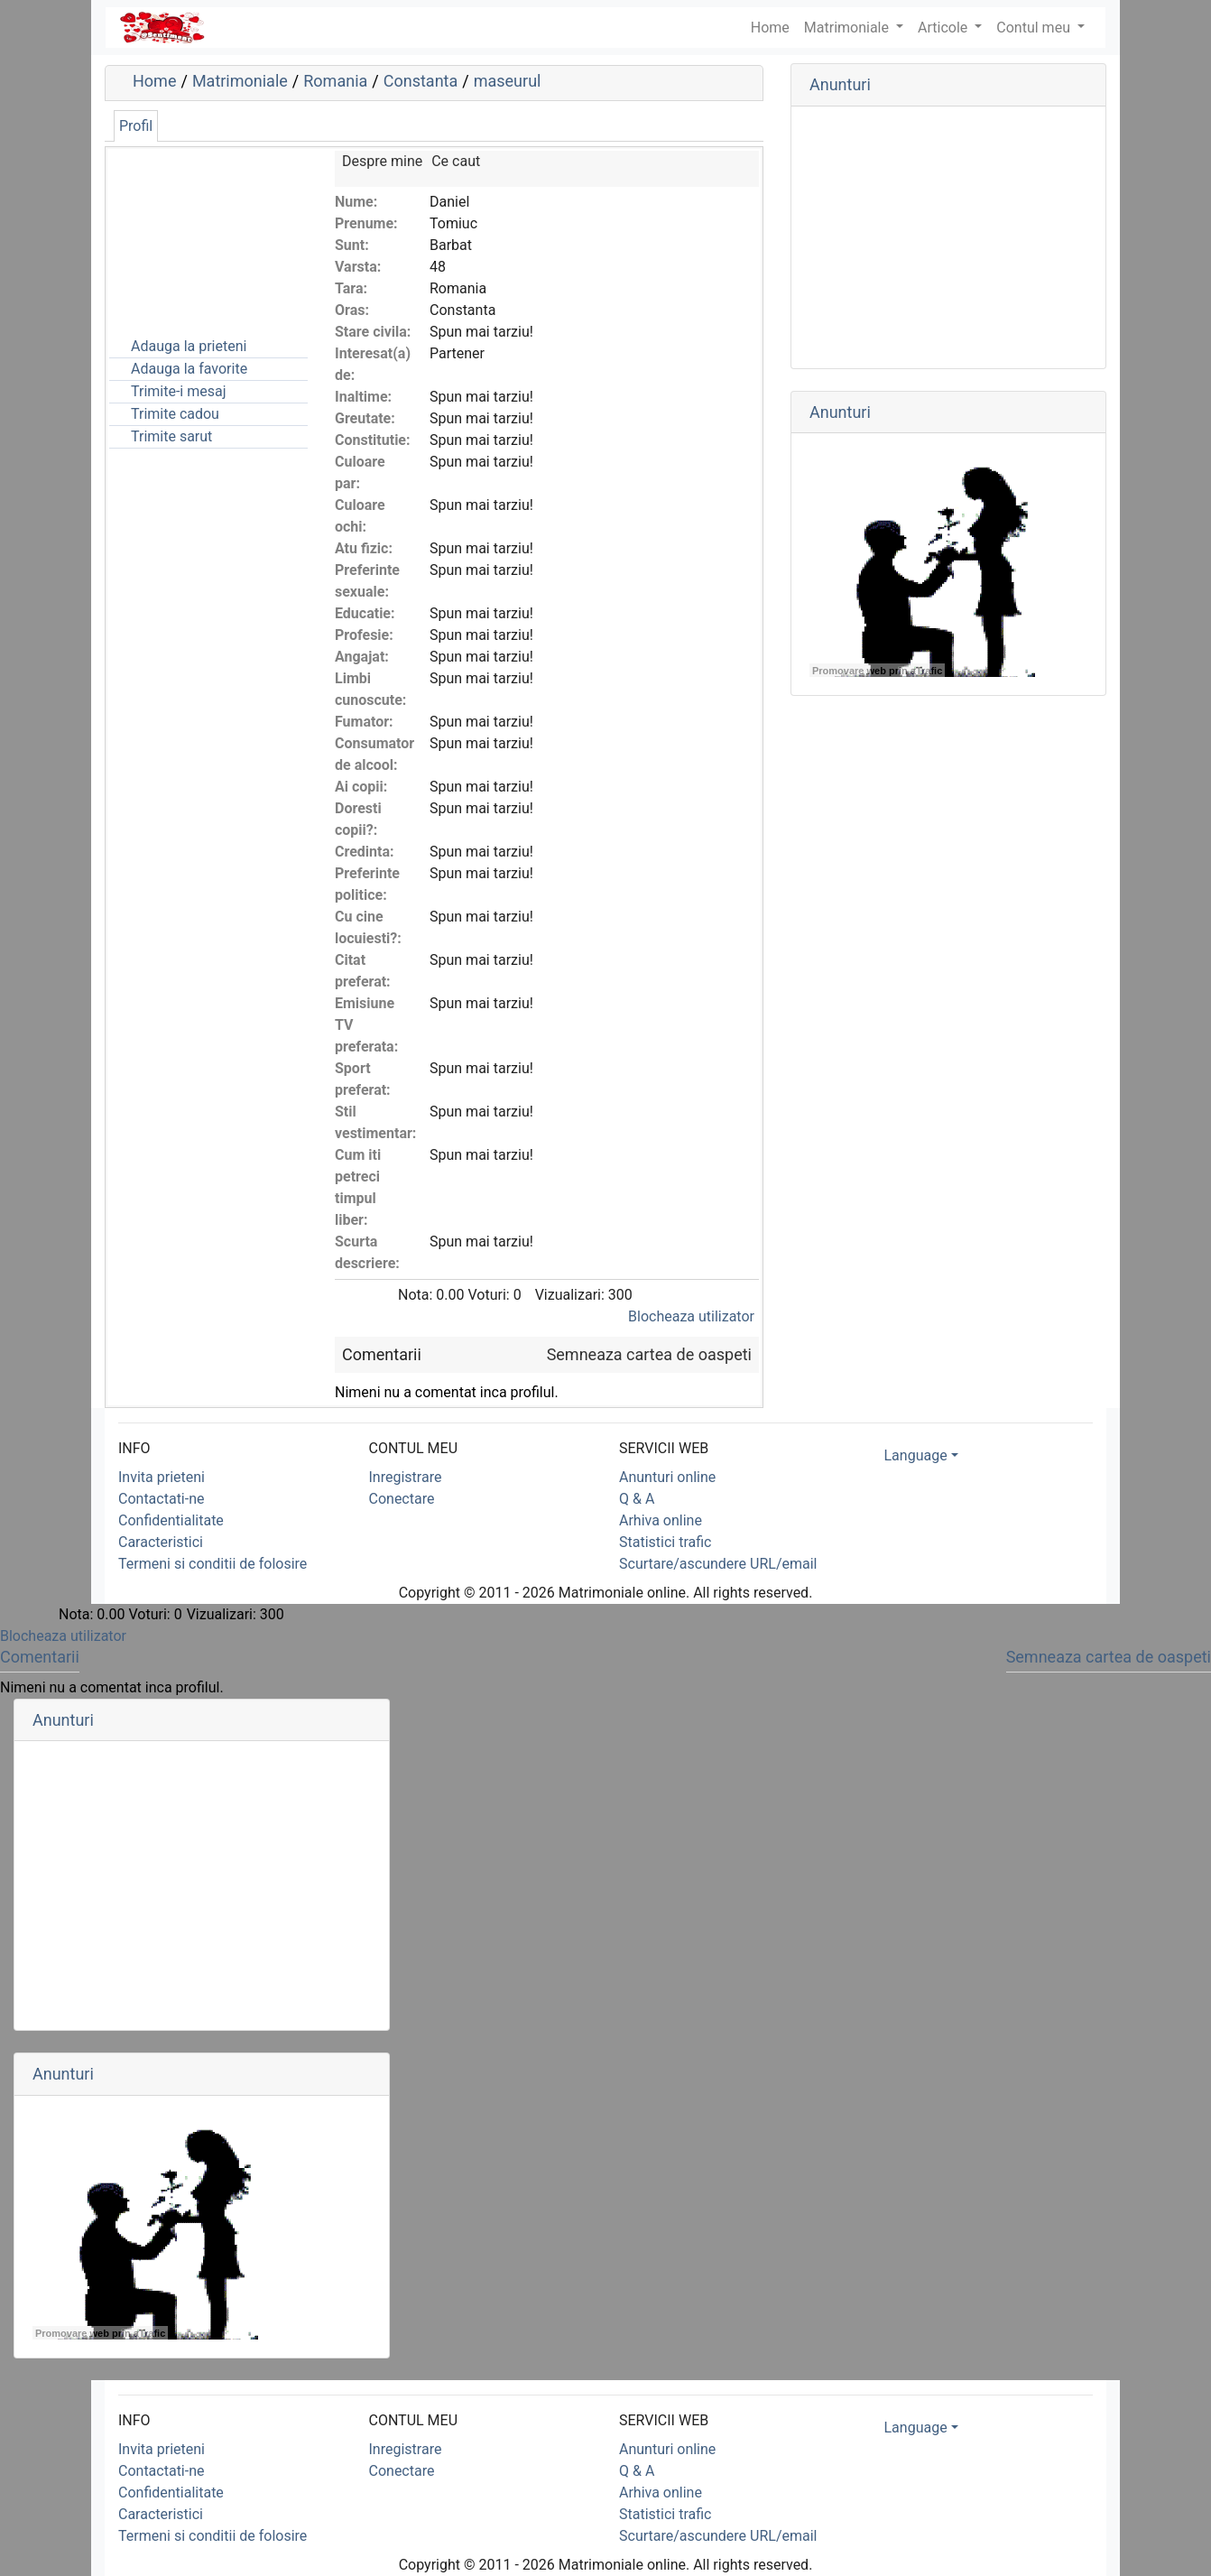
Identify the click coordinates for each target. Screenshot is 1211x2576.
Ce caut (455, 161)
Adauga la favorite (189, 368)
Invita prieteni (161, 1477)
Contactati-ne (161, 1498)
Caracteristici (160, 1542)
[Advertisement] (199, 241)
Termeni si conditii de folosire (212, 1563)
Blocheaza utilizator (691, 1316)
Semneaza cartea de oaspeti (649, 1354)
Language (916, 1455)
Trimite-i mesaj (178, 391)
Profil (136, 125)
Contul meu (1035, 27)
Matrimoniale (848, 27)
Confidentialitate (171, 1520)
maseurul (507, 80)
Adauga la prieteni (188, 346)
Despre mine (382, 161)
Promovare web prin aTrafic (877, 670)
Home (154, 80)
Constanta (421, 80)
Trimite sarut (171, 436)
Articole (944, 27)
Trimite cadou (175, 413)
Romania (335, 80)
